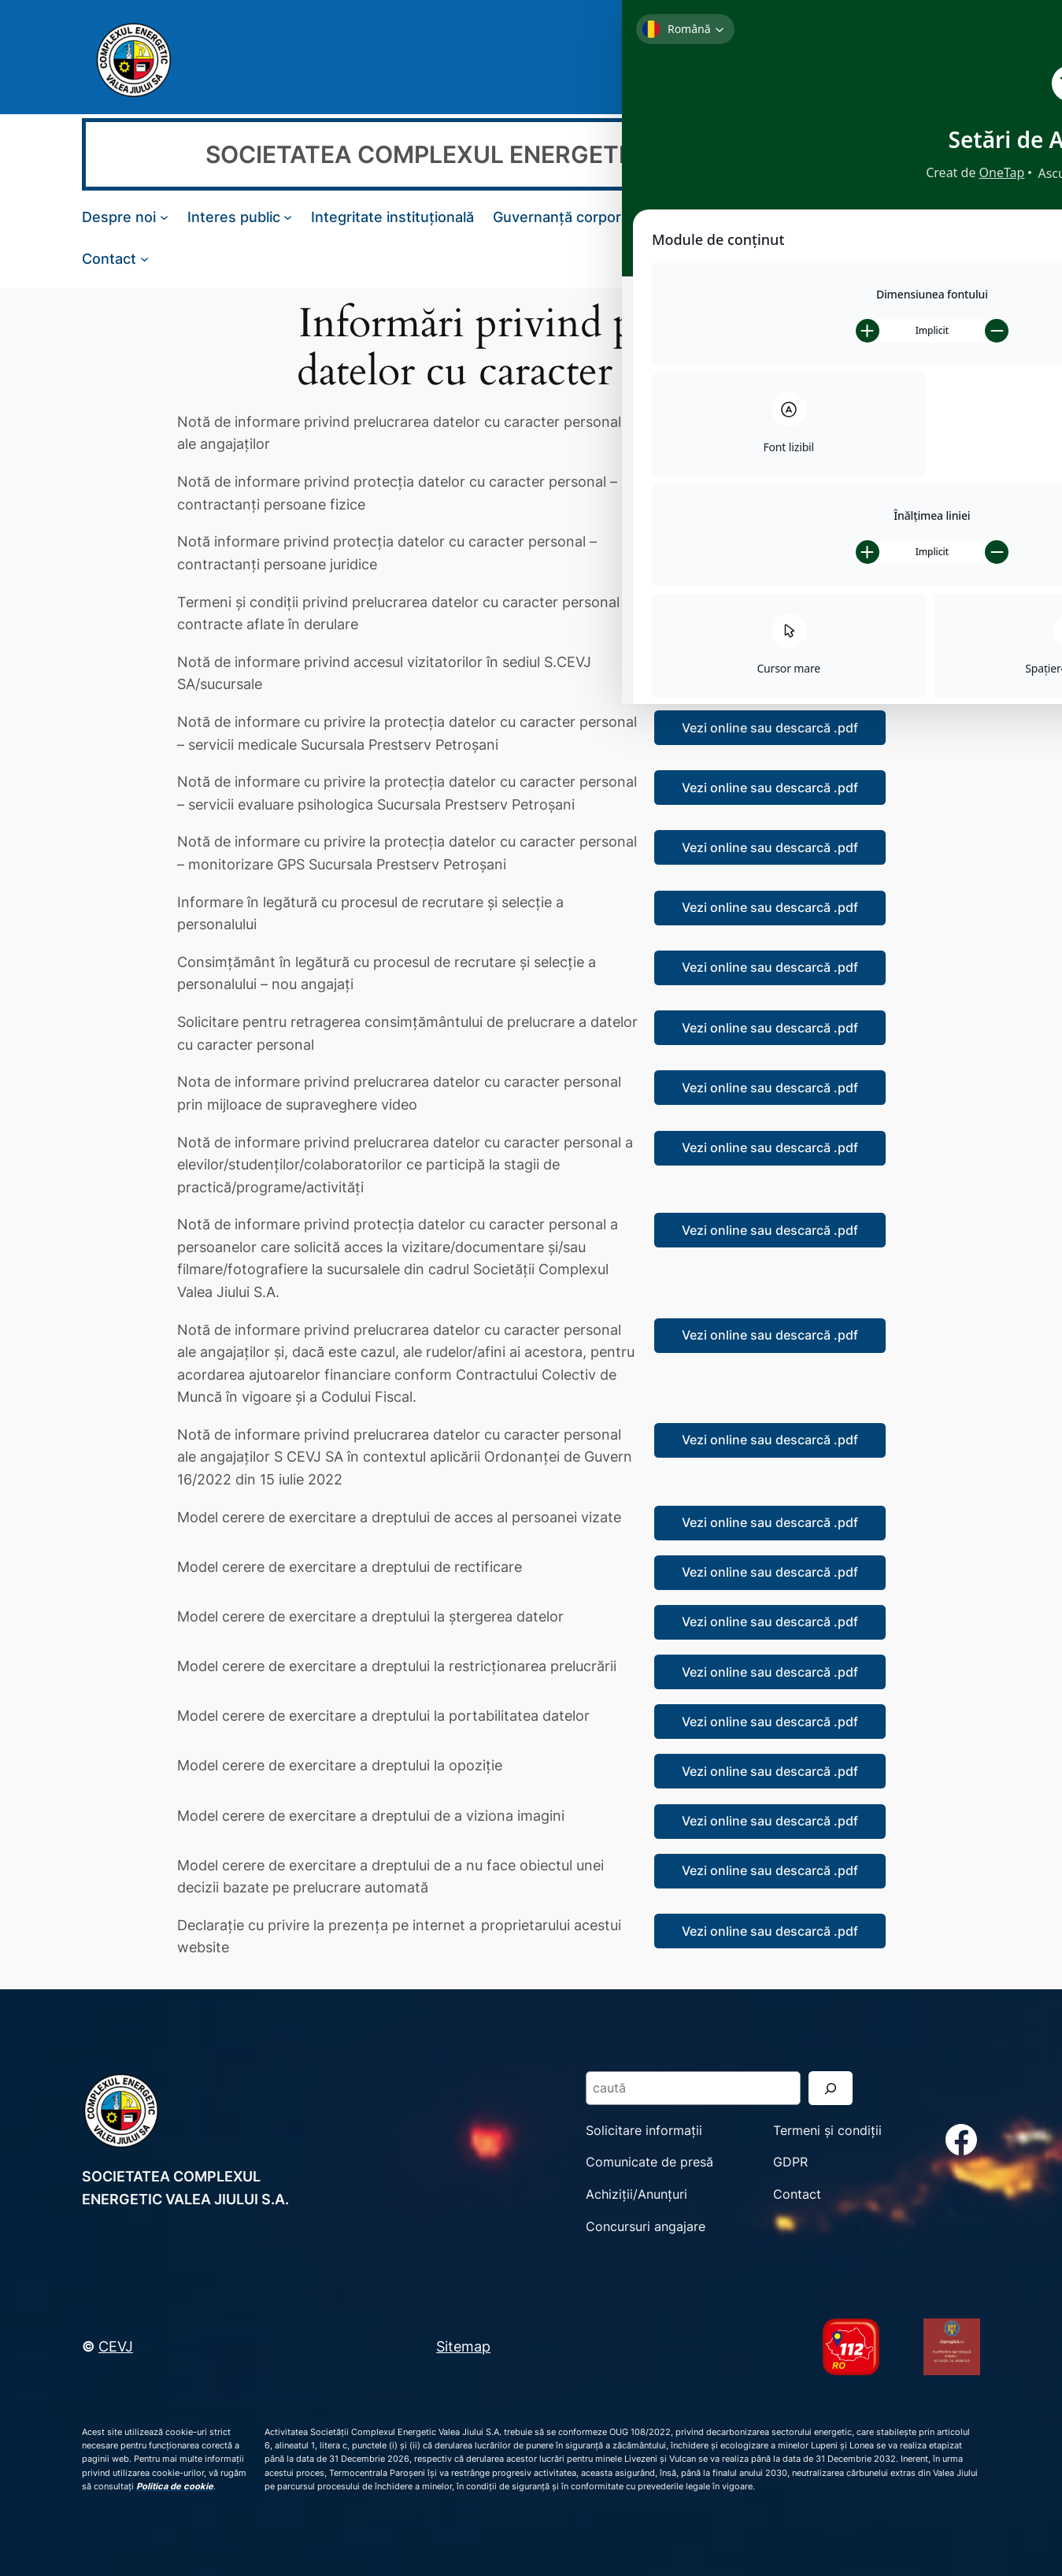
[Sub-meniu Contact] (144, 258)
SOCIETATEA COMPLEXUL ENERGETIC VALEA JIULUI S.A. (531, 154)
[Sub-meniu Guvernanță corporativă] (661, 217)
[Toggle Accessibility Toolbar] (1029, 32)
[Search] (945, 59)
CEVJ (115, 2346)
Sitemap (463, 2346)
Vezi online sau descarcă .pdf (770, 428)
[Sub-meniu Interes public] (287, 217)
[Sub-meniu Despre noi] (164, 217)
